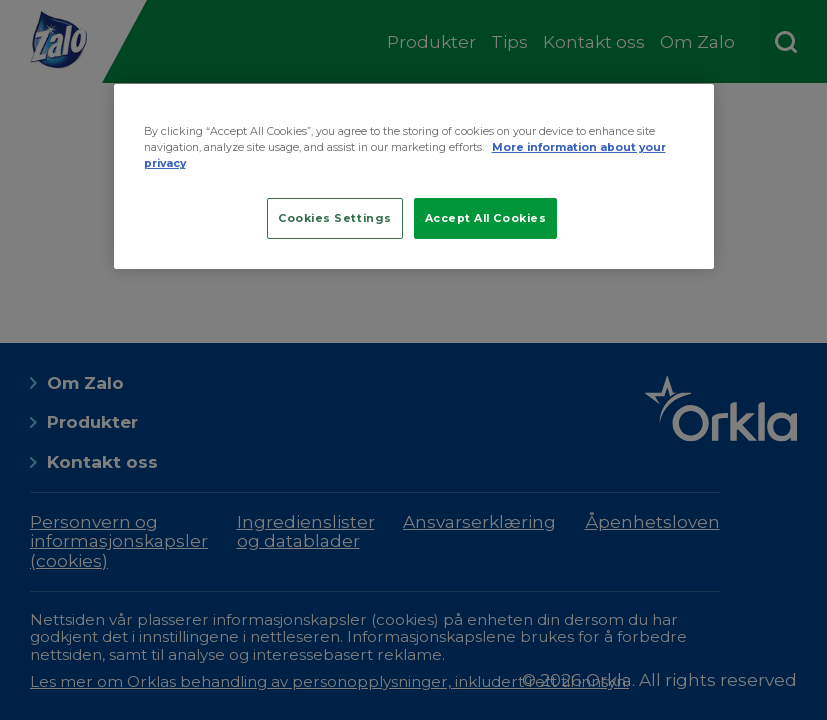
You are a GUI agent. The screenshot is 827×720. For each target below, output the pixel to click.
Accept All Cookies (486, 218)
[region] (414, 176)
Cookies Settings (335, 218)
